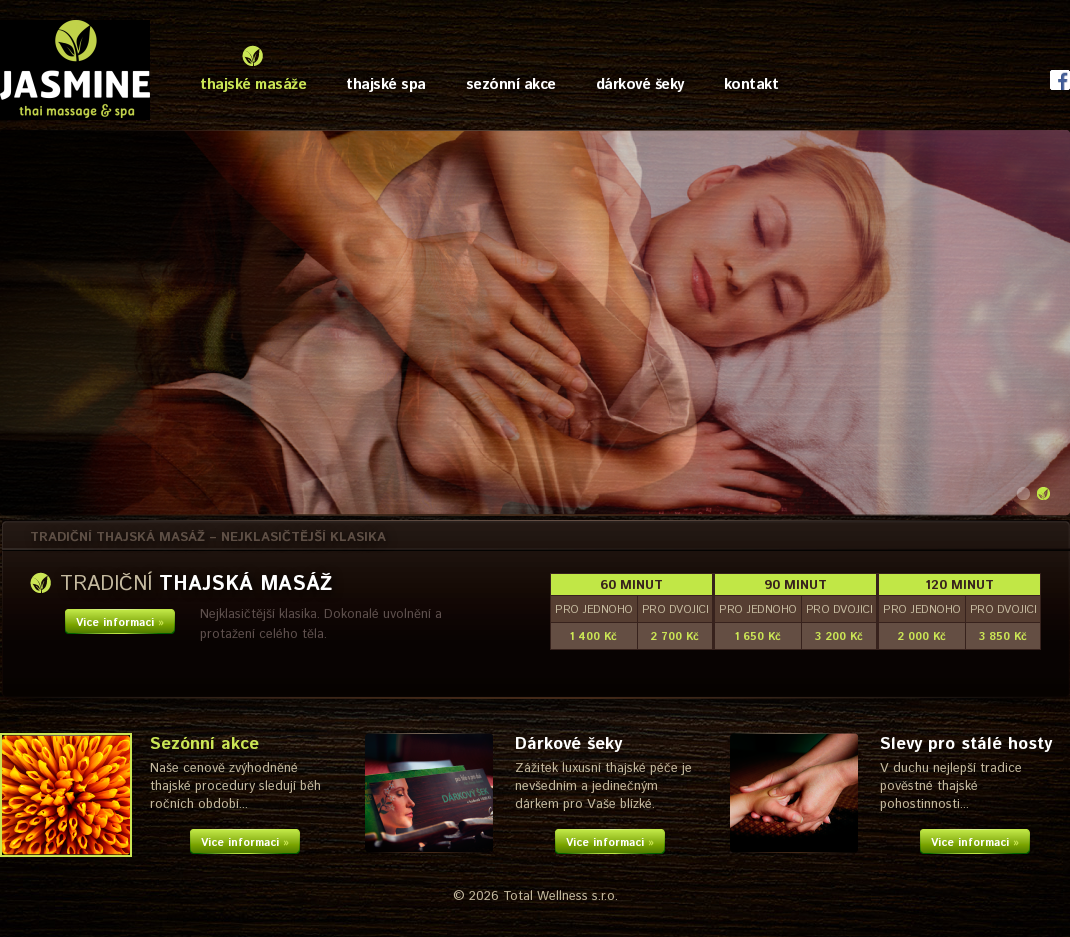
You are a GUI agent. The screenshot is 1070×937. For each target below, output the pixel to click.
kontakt (751, 84)
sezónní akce (511, 84)
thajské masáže (253, 84)
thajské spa (386, 84)
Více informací (120, 623)
